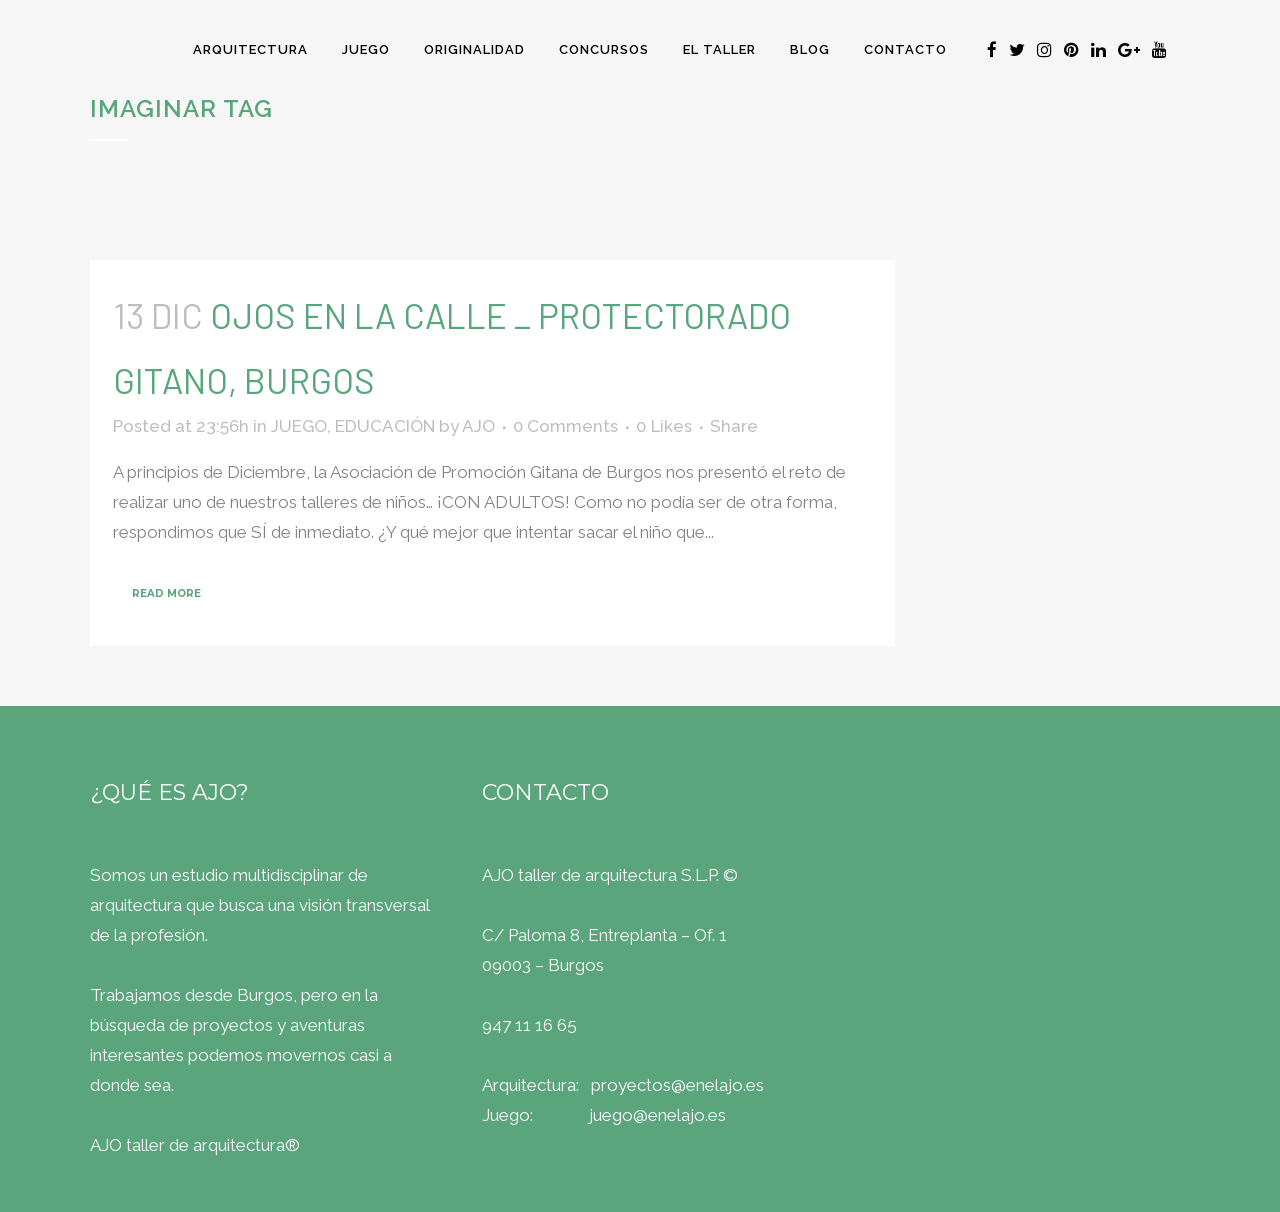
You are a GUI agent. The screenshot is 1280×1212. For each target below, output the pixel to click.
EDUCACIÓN (385, 426)
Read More (166, 593)
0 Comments (565, 426)
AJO (478, 426)
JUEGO (299, 426)
